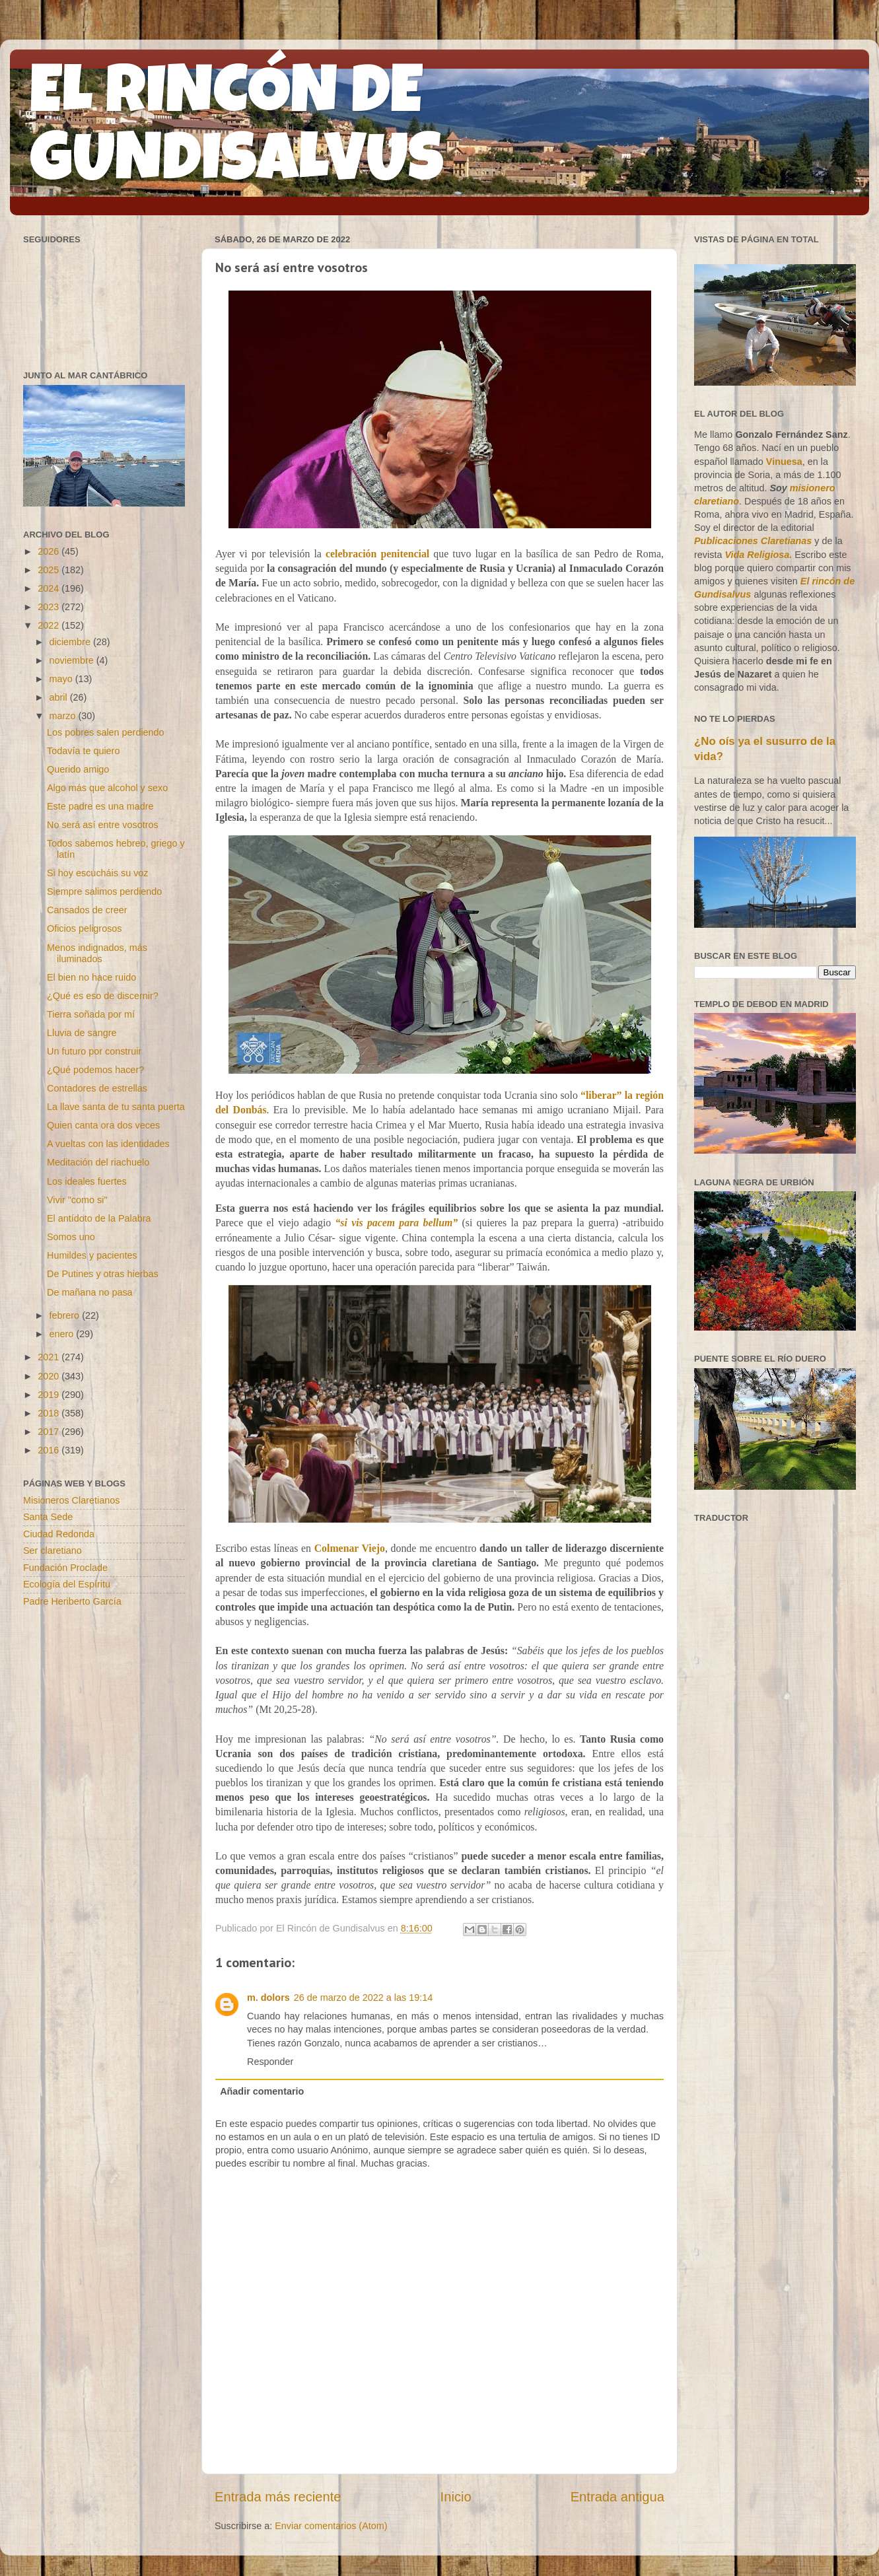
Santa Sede (48, 1517)
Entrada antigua (617, 2496)
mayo (62, 679)
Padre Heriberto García (72, 1601)
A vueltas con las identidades (108, 1143)
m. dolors (268, 1997)
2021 (49, 1357)
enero (63, 1334)
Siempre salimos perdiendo (104, 891)
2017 (49, 1431)
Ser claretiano (52, 1550)
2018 (49, 1413)
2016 (49, 1450)
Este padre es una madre (100, 806)
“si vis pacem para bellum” (396, 1222)
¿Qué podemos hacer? (95, 1069)
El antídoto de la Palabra (99, 1218)
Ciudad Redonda (58, 1534)
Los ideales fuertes (87, 1181)
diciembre (71, 642)
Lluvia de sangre (82, 1032)
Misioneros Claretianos (71, 1500)
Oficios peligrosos (84, 928)
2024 (49, 588)
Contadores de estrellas (97, 1088)
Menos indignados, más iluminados (97, 953)
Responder (270, 2061)
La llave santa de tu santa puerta (116, 1106)
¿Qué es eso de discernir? (102, 996)
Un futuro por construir (94, 1051)
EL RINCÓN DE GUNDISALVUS (237, 131)
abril (60, 697)
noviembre (73, 660)
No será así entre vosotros (102, 824)
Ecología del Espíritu (66, 1584)
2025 (49, 570)
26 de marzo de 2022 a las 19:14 (363, 1997)
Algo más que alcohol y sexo (107, 788)
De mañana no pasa (90, 1292)
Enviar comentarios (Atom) (331, 2526)
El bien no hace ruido (91, 977)
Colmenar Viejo (349, 1548)
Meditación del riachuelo (98, 1162)
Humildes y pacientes (92, 1255)
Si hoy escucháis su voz (98, 873)
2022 (49, 625)
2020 (49, 1376)
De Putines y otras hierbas (102, 1274)
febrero (66, 1315)
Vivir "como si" (77, 1200)
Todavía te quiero (83, 751)
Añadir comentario (262, 2091)
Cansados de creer (87, 910)
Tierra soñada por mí (91, 1014)
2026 (49, 551)
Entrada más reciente (278, 2496)
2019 (49, 1394)
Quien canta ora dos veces (103, 1125)
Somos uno (71, 1237)
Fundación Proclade (65, 1567)
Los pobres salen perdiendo (105, 732)
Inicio (456, 2496)
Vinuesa (784, 461)
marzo (64, 716)
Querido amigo (78, 769)
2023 (49, 607)
